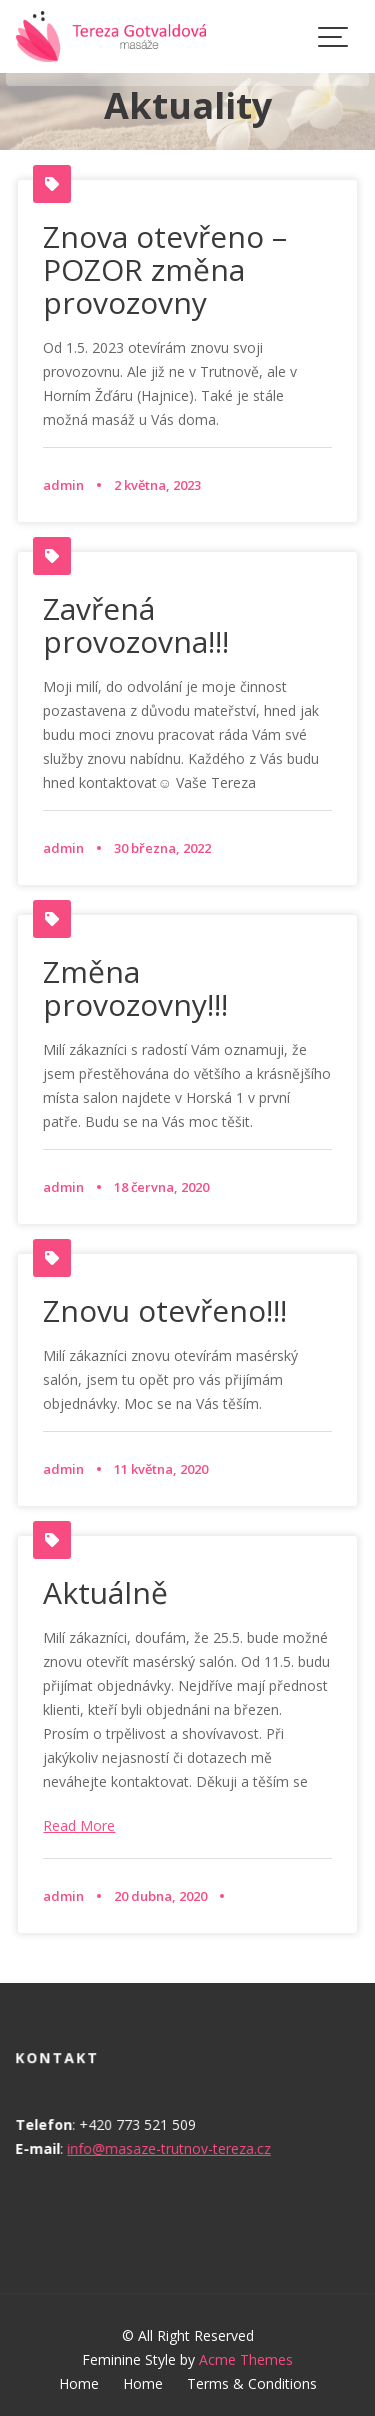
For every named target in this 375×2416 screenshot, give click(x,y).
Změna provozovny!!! (135, 988)
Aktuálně (105, 1592)
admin (63, 485)
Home (79, 2383)
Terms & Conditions (252, 2383)
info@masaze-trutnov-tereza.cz (169, 2148)
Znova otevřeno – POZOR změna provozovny (165, 269)
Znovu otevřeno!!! (165, 1310)
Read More (79, 1825)
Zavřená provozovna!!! (136, 625)
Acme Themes (246, 2359)
